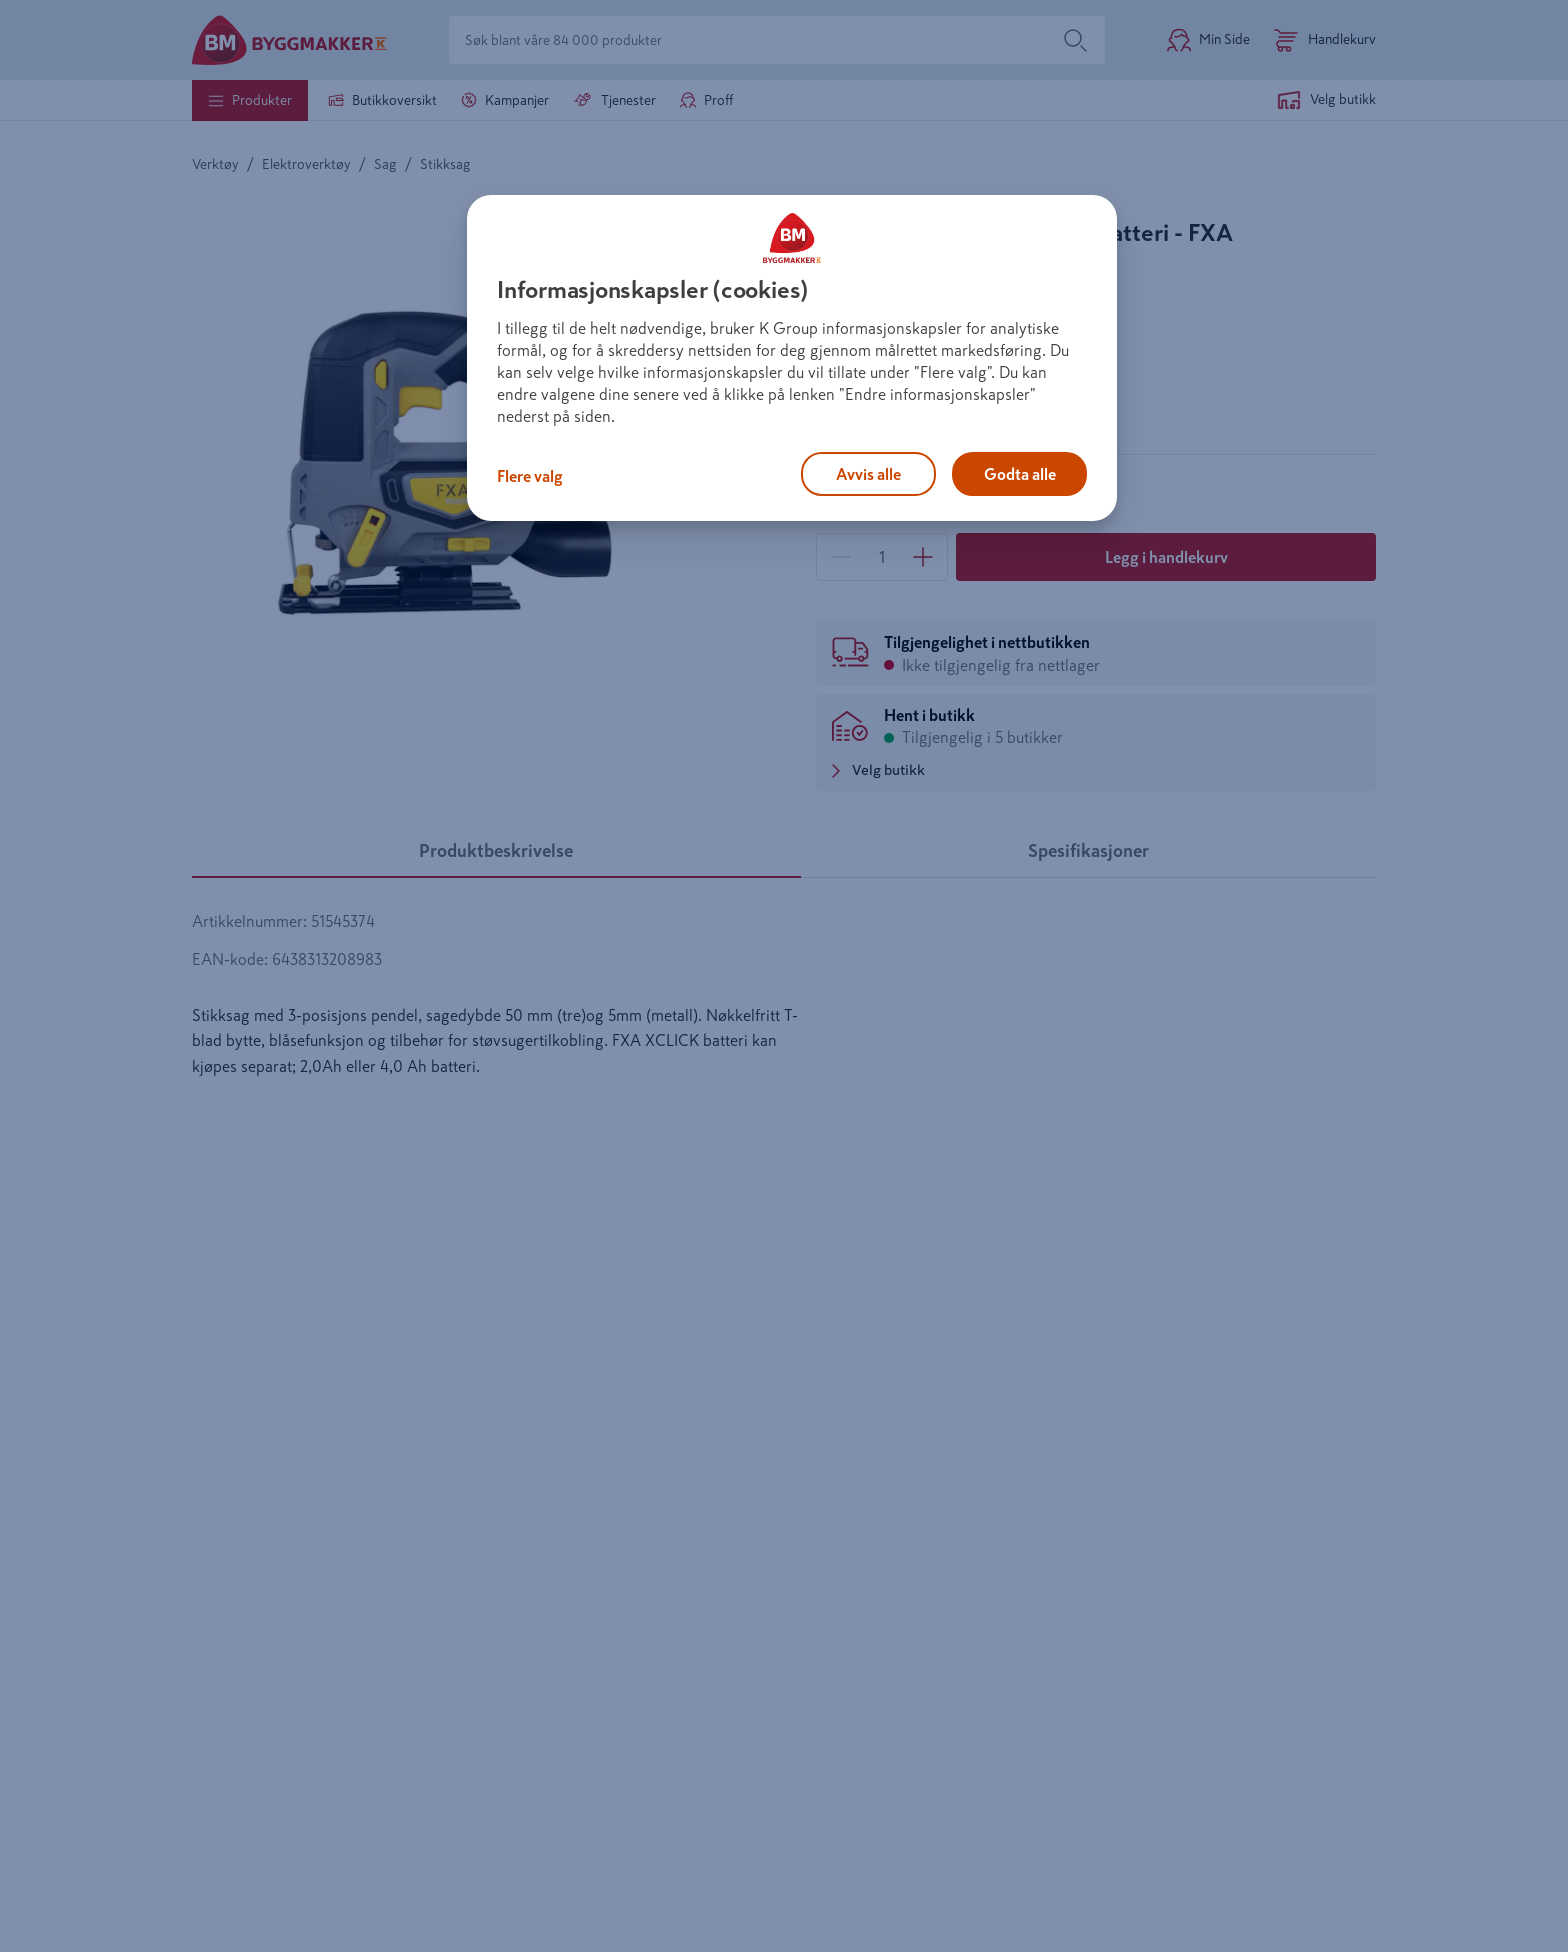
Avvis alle (868, 474)
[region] (792, 358)
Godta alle (1020, 474)
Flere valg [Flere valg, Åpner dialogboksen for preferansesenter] (530, 476)
